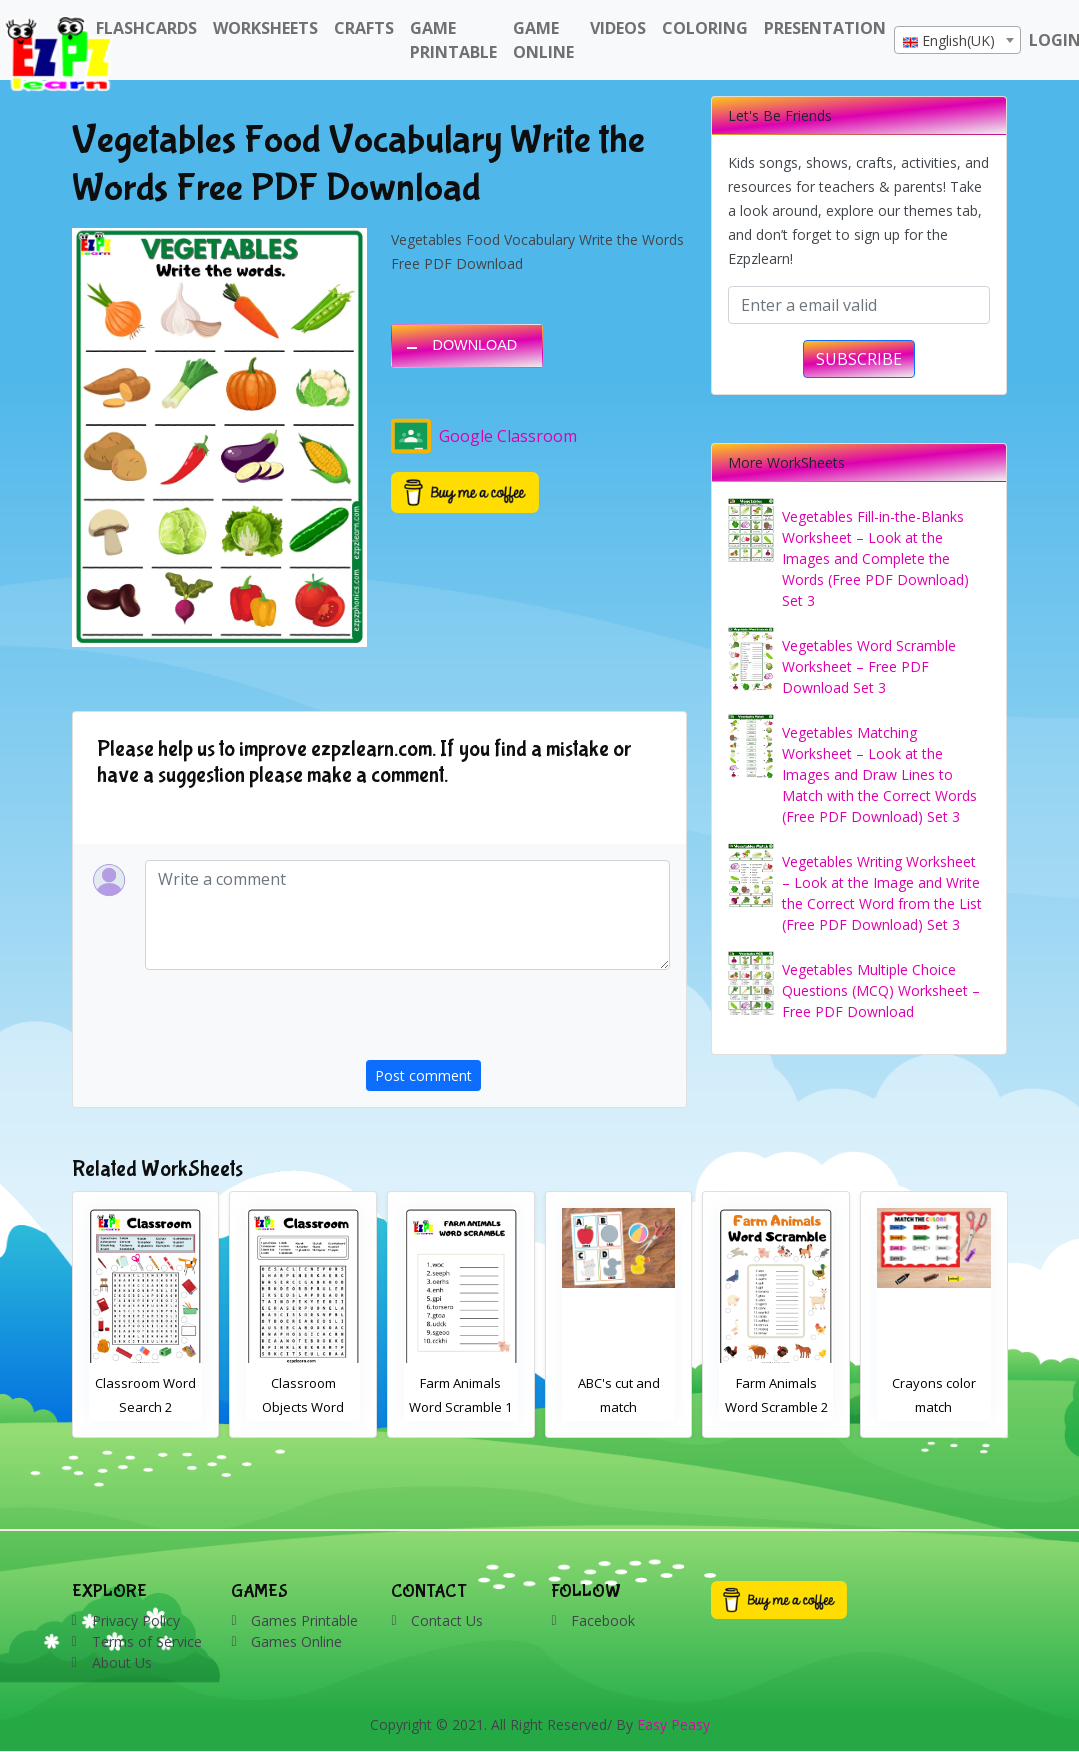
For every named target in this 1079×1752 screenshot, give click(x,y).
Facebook (603, 1620)
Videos (618, 28)
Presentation (825, 28)
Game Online (543, 40)
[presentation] (518, 1021)
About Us (122, 1662)
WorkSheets (265, 28)
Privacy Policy (136, 1620)
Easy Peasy (673, 1724)
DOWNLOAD (474, 345)
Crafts (364, 28)
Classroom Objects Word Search (461, 1407)
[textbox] (957, 41)
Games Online (296, 1641)
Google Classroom (484, 436)
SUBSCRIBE (859, 359)
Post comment (423, 1075)
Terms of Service (147, 1641)
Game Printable (453, 40)
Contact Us (447, 1620)
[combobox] (957, 40)
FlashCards (146, 28)
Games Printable (304, 1620)
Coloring (705, 28)
